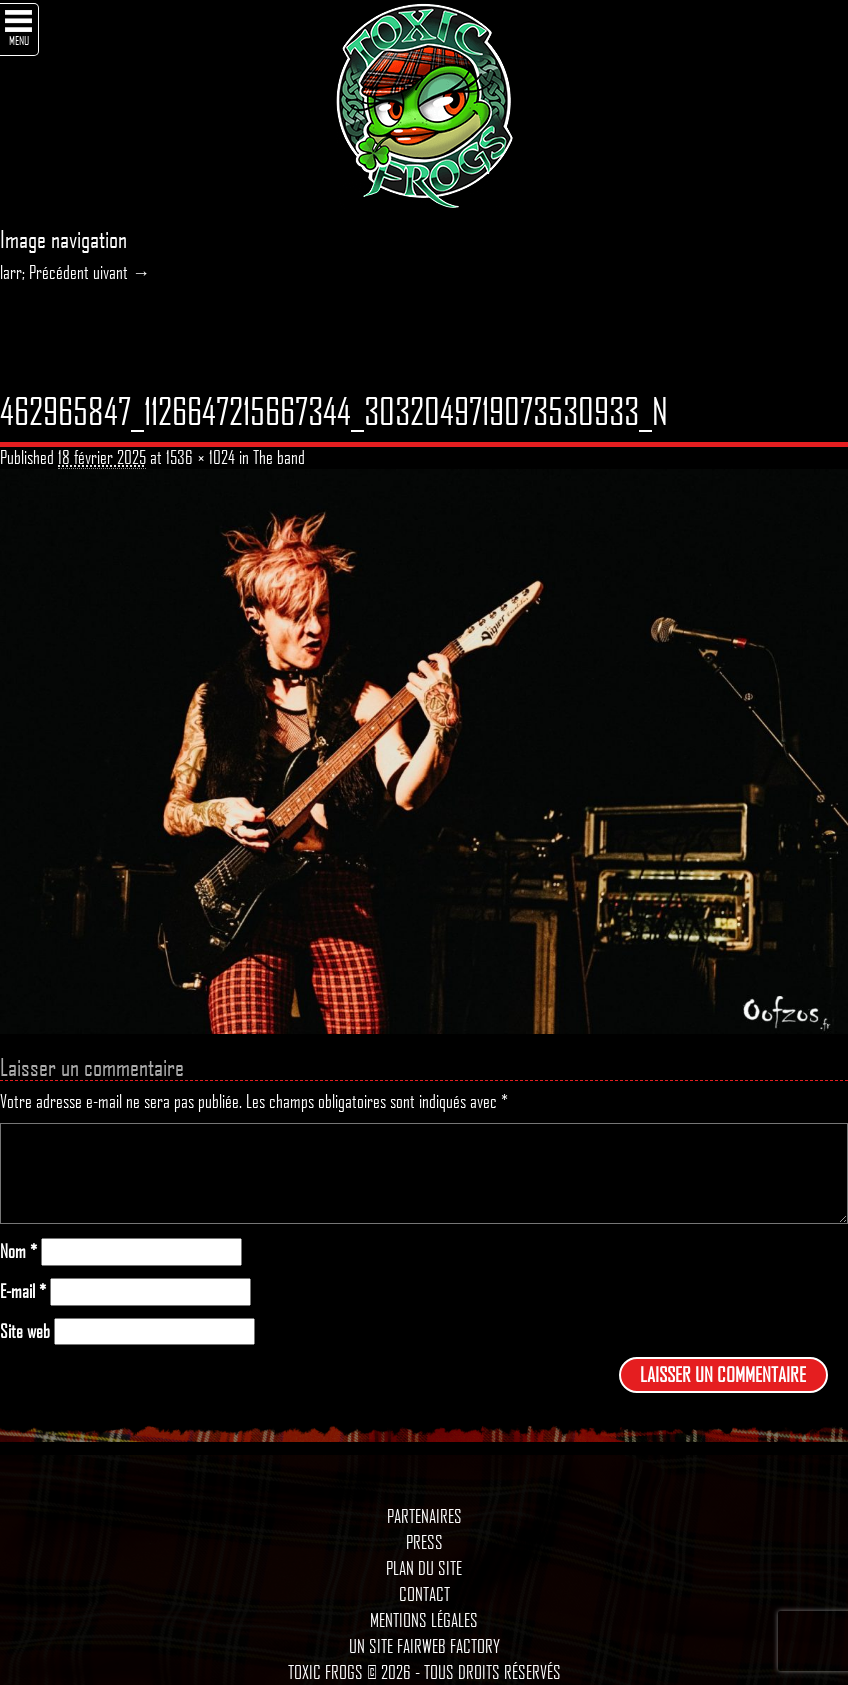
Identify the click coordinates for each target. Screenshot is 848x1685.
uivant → (121, 272)
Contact (424, 1594)
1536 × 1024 (200, 457)
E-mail (23, 1291)
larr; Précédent (44, 272)
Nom (18, 1251)
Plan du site (424, 1568)
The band (279, 457)
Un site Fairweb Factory (424, 1646)
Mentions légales (424, 1620)
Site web (25, 1331)
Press (424, 1542)
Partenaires (424, 1516)
